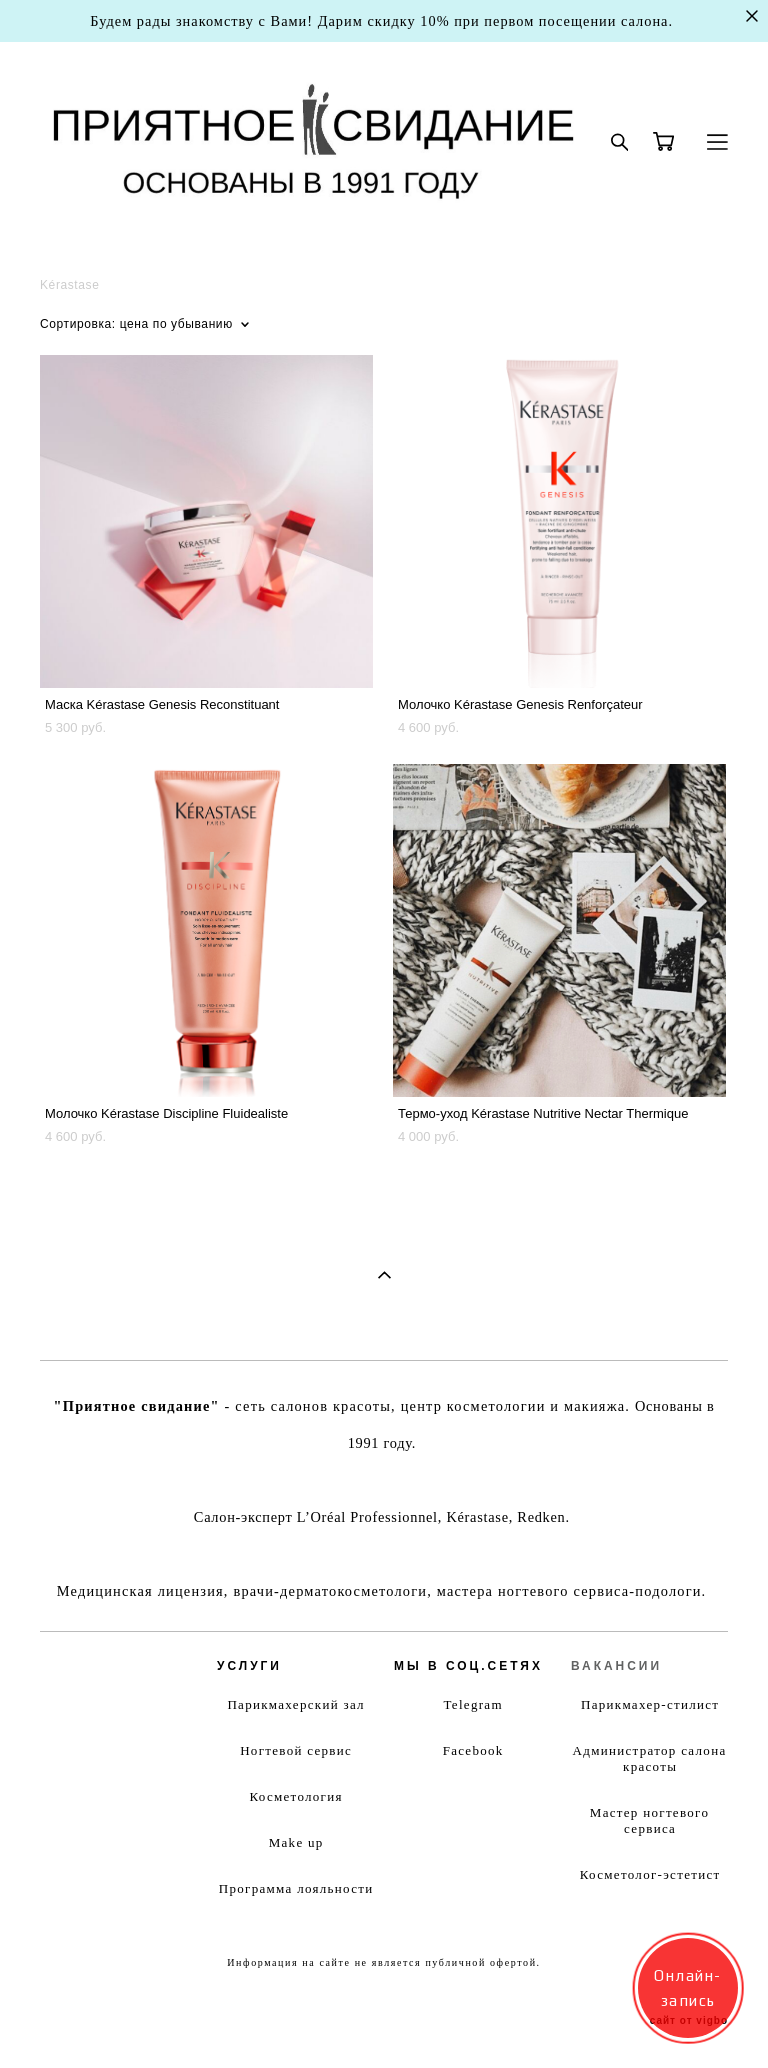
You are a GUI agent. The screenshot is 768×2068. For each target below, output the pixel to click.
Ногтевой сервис (296, 1750)
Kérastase (69, 285)
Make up (296, 1842)
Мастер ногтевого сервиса (649, 1820)
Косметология (295, 1796)
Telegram (473, 1704)
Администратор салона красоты (650, 1758)
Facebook (473, 1750)
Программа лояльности (296, 1888)
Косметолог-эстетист (650, 1874)
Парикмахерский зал (295, 1704)
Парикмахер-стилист (650, 1704)
